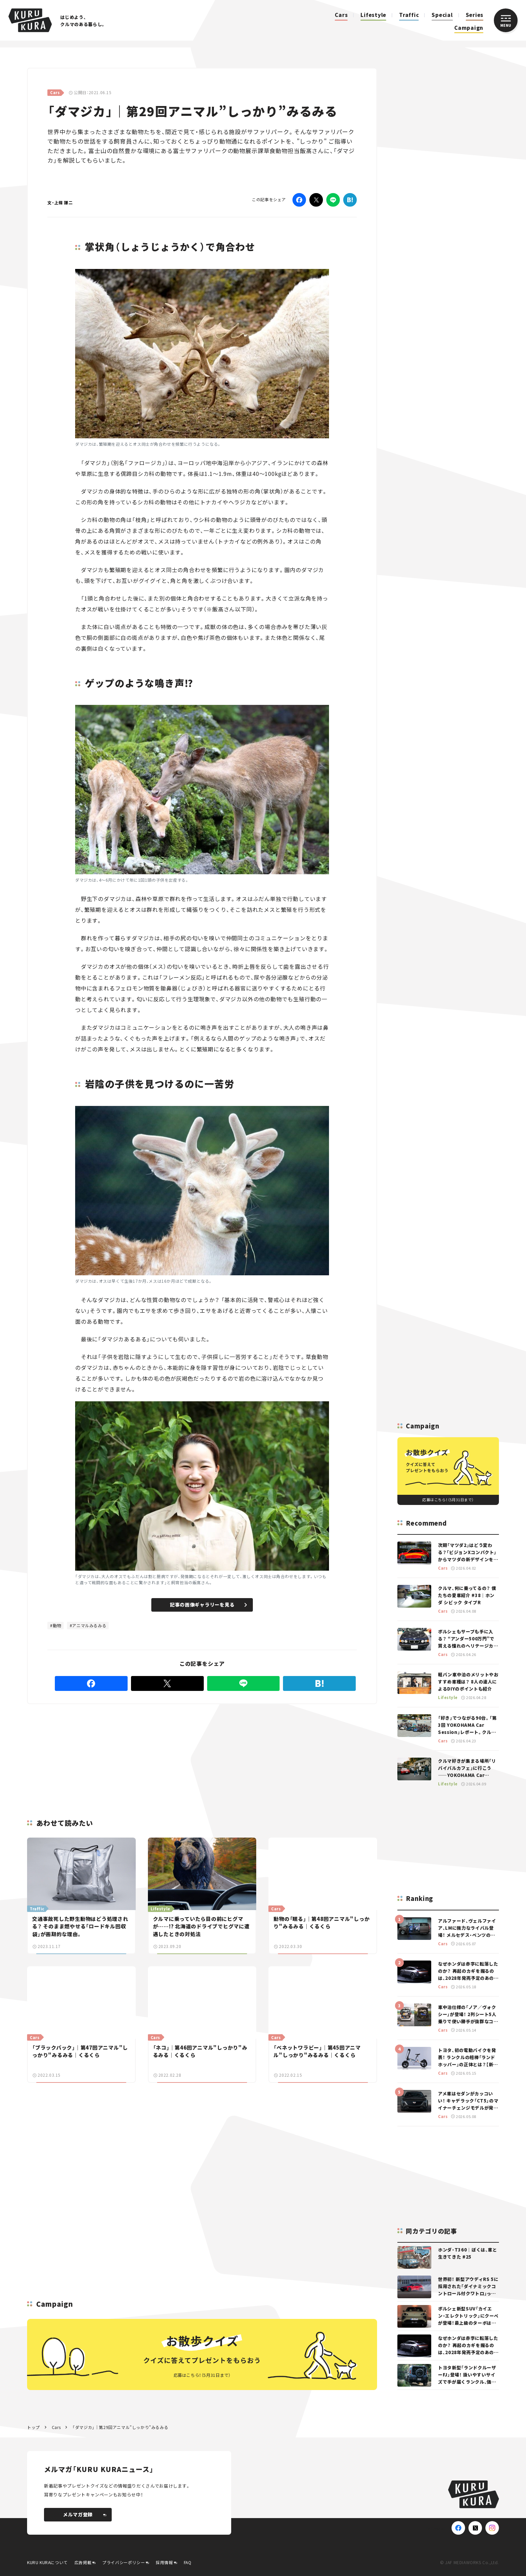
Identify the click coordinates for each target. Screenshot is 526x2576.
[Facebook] (299, 200)
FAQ (188, 2562)
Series (475, 14)
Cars (341, 14)
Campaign (468, 27)
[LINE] (333, 200)
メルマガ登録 (84, 2514)
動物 (57, 1625)
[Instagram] (492, 2528)
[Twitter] (316, 200)
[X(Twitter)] (475, 2528)
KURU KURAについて (47, 2562)
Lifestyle (373, 14)
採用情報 (164, 2562)
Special (442, 14)
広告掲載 (82, 2562)
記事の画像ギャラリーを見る (208, 1604)
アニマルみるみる (89, 1625)
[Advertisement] (148, 1753)
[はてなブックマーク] (350, 200)
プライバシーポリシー (123, 2562)
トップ (33, 2427)
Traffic (409, 14)
